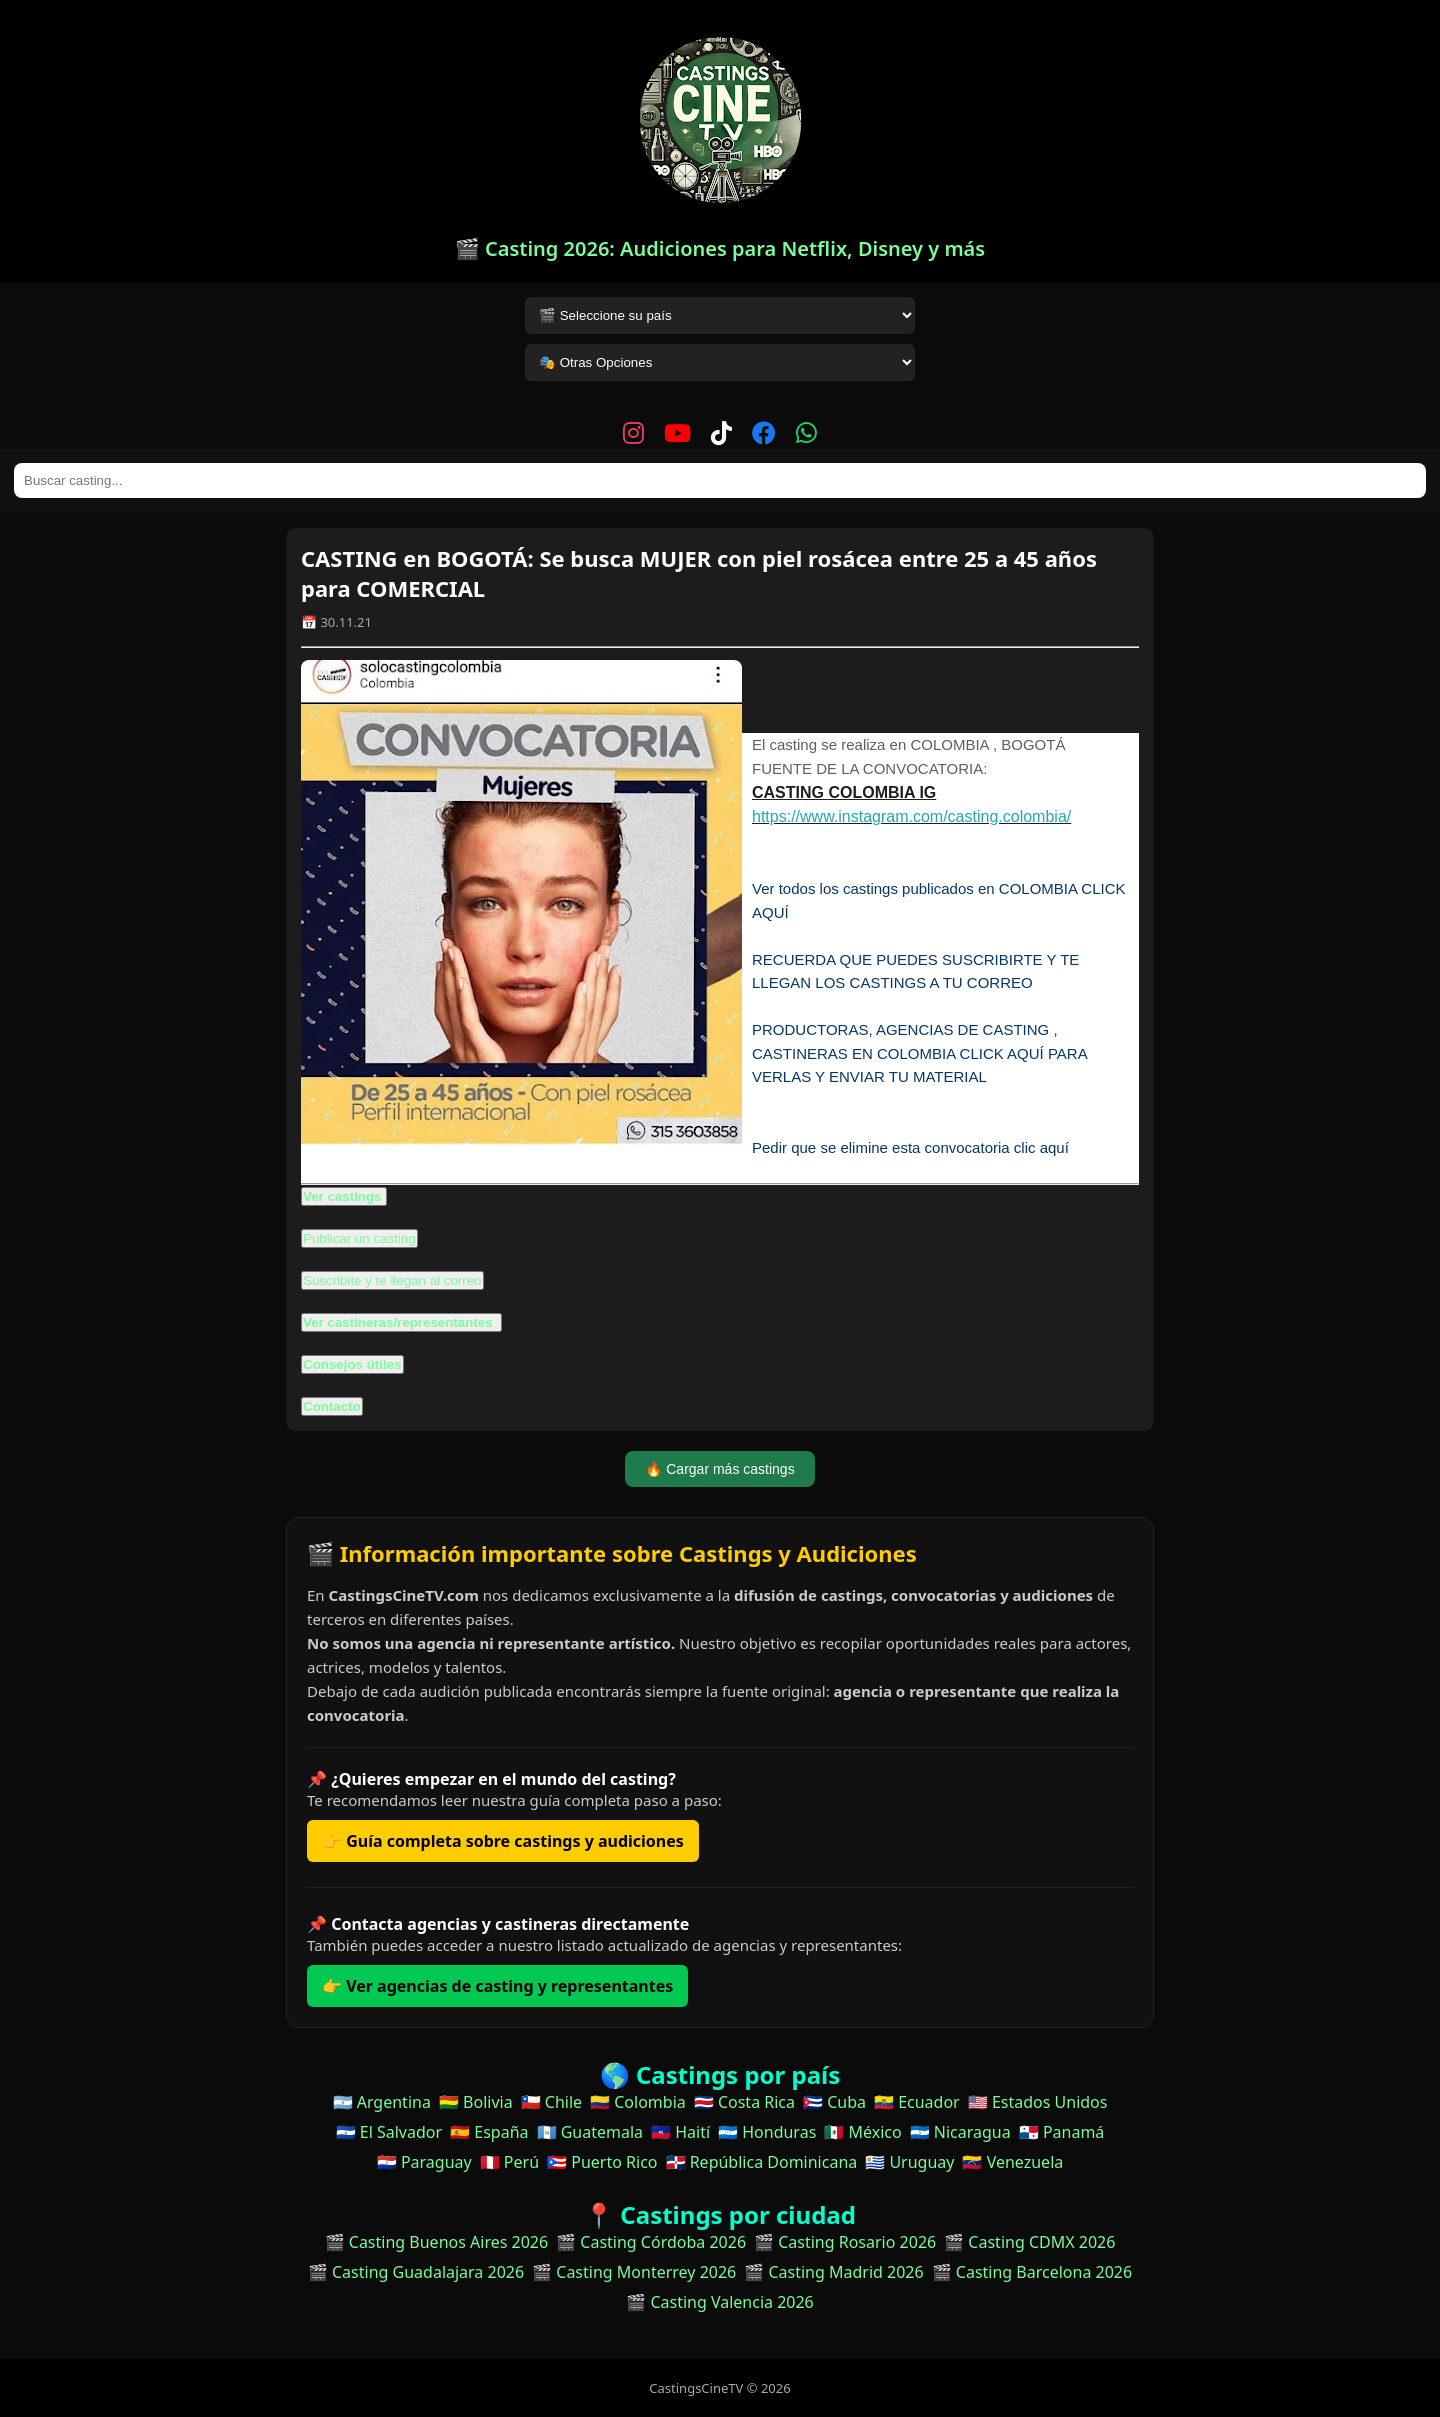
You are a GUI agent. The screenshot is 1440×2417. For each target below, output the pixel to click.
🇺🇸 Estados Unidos (1038, 2102)
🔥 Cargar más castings (719, 1469)
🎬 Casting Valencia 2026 (720, 2302)
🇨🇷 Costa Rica (744, 2102)
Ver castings (342, 1196)
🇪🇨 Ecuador (917, 2102)
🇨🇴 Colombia (638, 2102)
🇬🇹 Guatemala (590, 2132)
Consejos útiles (352, 1364)
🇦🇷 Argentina (382, 2102)
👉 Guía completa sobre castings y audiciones (503, 1841)
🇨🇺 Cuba (834, 2102)
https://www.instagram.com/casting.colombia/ (911, 816)
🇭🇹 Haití (680, 2132)
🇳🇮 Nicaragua (960, 2132)
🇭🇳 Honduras (767, 2132)
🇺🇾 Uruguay (909, 2162)
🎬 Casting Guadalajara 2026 (416, 2272)
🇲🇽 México (862, 2132)
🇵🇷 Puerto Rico (602, 2162)
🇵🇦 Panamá (1062, 2132)
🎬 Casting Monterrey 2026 (634, 2272)
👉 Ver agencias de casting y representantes (497, 1986)
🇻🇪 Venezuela (1012, 2162)
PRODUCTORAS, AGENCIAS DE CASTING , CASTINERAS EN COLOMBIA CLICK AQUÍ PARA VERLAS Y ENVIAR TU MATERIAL (919, 1053)
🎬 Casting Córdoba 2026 (651, 2242)
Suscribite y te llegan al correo (392, 1280)
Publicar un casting (359, 1238)
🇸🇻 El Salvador (389, 2132)
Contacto (332, 1406)
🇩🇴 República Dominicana (762, 2162)
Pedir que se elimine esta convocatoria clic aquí (910, 1147)
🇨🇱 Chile (551, 2102)
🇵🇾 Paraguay (424, 2162)
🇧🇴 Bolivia (476, 2102)
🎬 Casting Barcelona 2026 (1032, 2272)
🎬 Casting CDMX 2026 (1029, 2242)
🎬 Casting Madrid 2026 (833, 2272)
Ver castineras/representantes (399, 1322)
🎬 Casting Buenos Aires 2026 (437, 2242)
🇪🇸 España (489, 2132)
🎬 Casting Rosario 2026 (845, 2242)
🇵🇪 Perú (509, 2162)
